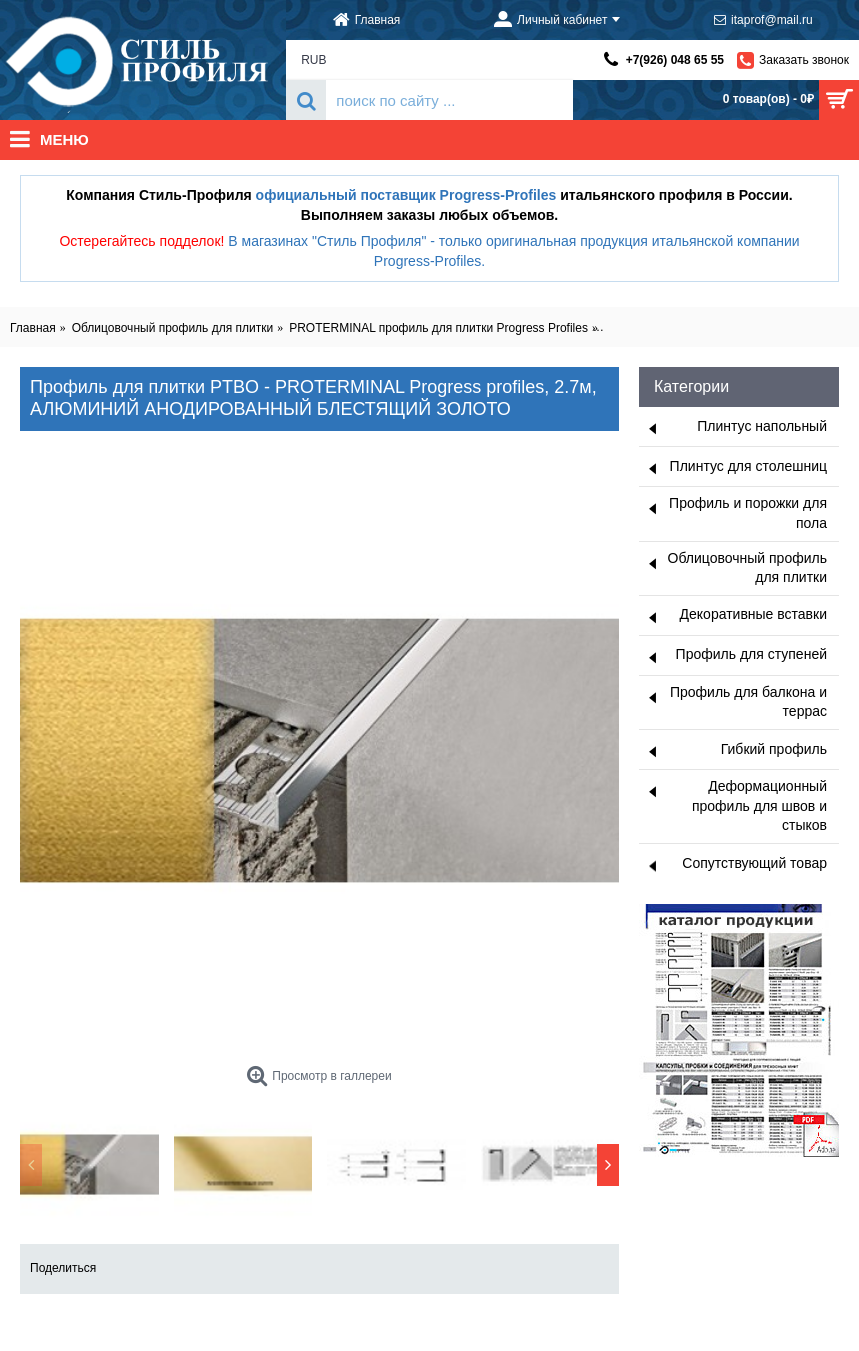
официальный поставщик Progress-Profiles (406, 195)
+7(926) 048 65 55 (675, 60)
